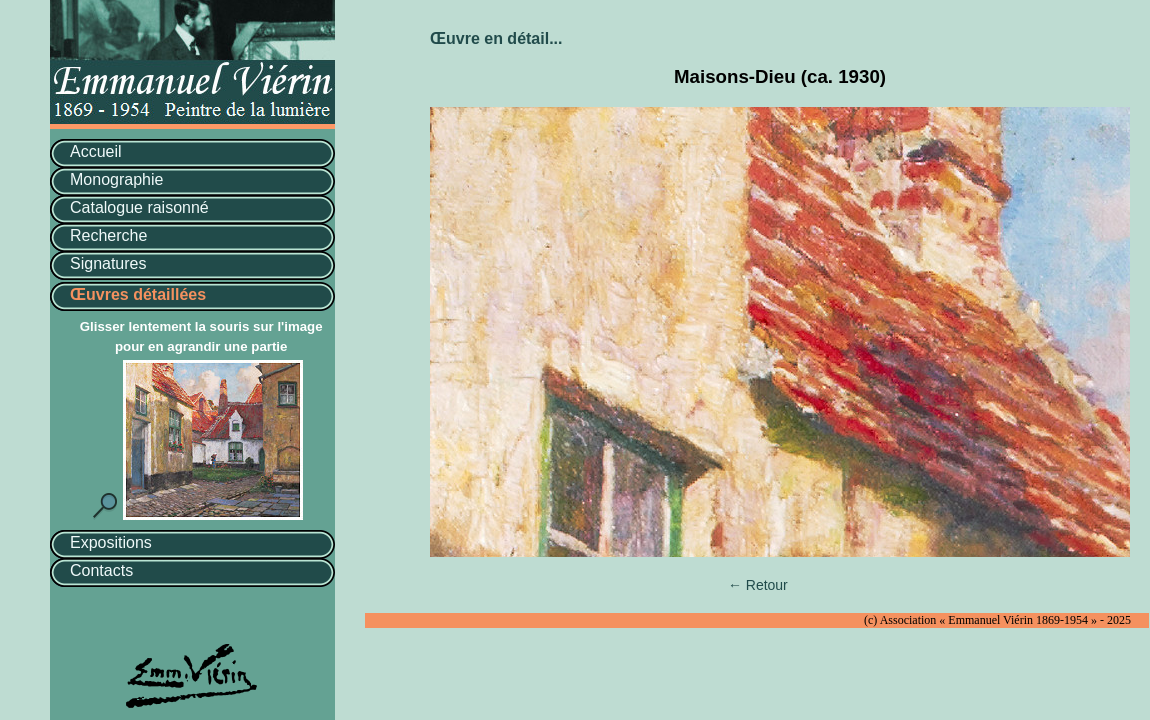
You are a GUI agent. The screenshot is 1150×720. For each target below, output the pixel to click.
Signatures (108, 263)
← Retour (758, 585)
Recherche (108, 235)
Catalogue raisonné (139, 207)
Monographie (116, 179)
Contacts (101, 570)
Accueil (96, 151)
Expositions (111, 542)
